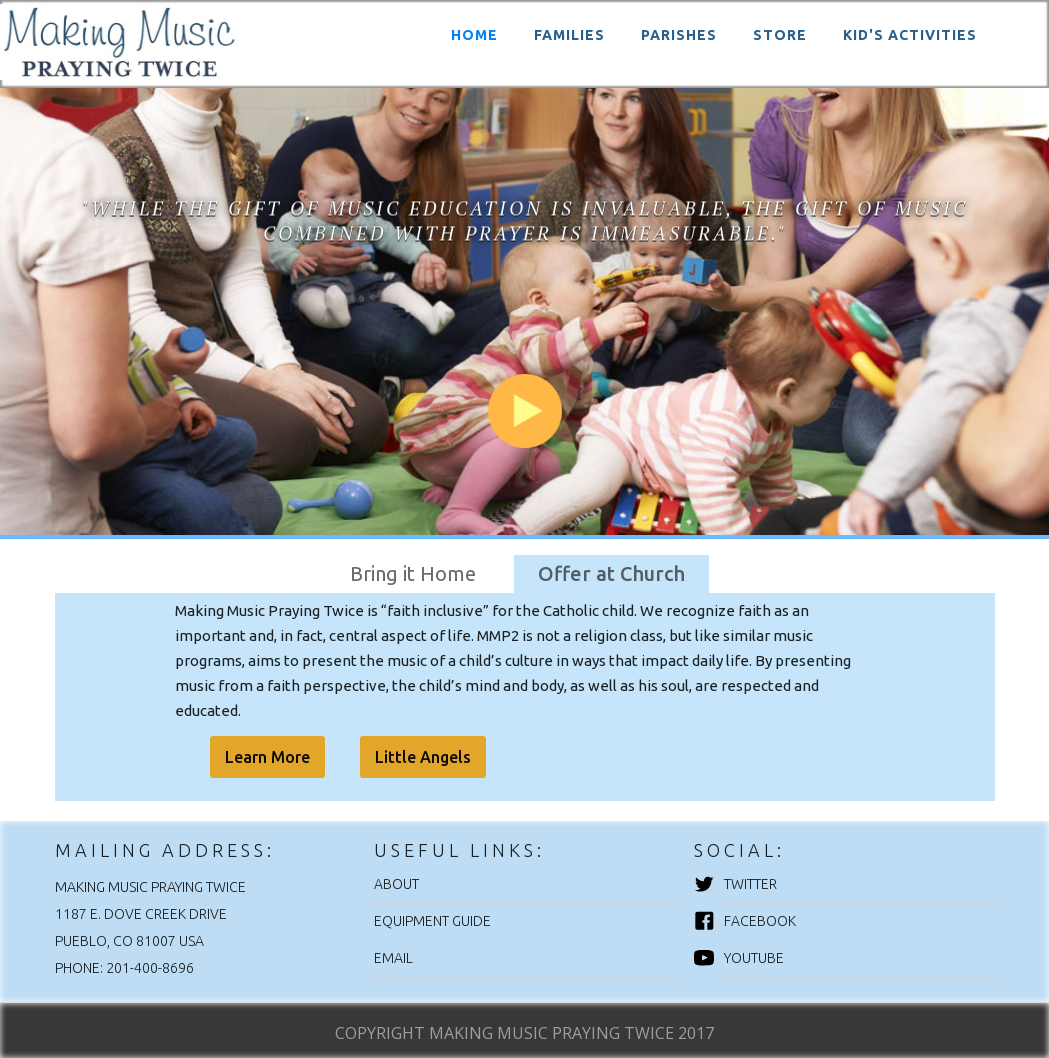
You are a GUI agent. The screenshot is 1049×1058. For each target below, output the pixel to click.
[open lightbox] (525, 300)
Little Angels (423, 757)
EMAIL (393, 958)
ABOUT (396, 884)
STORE (780, 35)
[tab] (413, 574)
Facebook (760, 921)
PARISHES (679, 35)
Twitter (750, 884)
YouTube (754, 958)
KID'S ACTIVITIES (910, 35)
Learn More (267, 757)
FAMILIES (569, 35)
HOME (474, 35)
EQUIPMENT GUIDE (432, 921)
